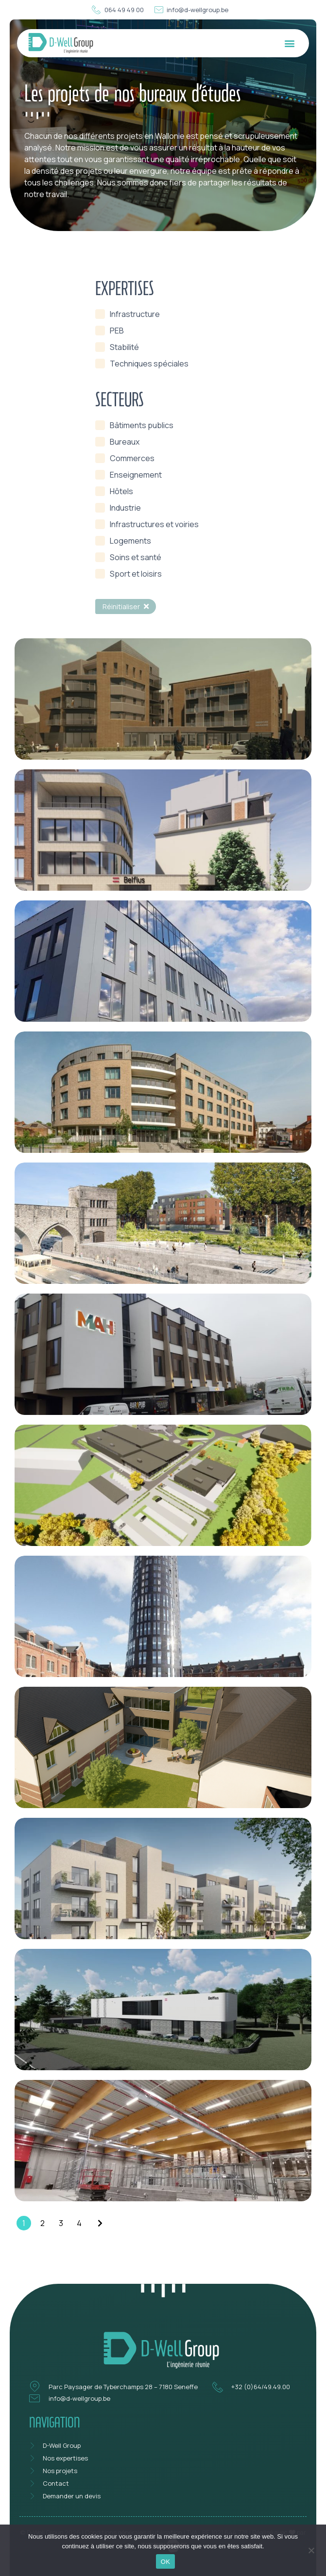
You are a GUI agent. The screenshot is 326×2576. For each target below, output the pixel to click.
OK (165, 2561)
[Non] (311, 2549)
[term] (127, 314)
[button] (289, 43)
